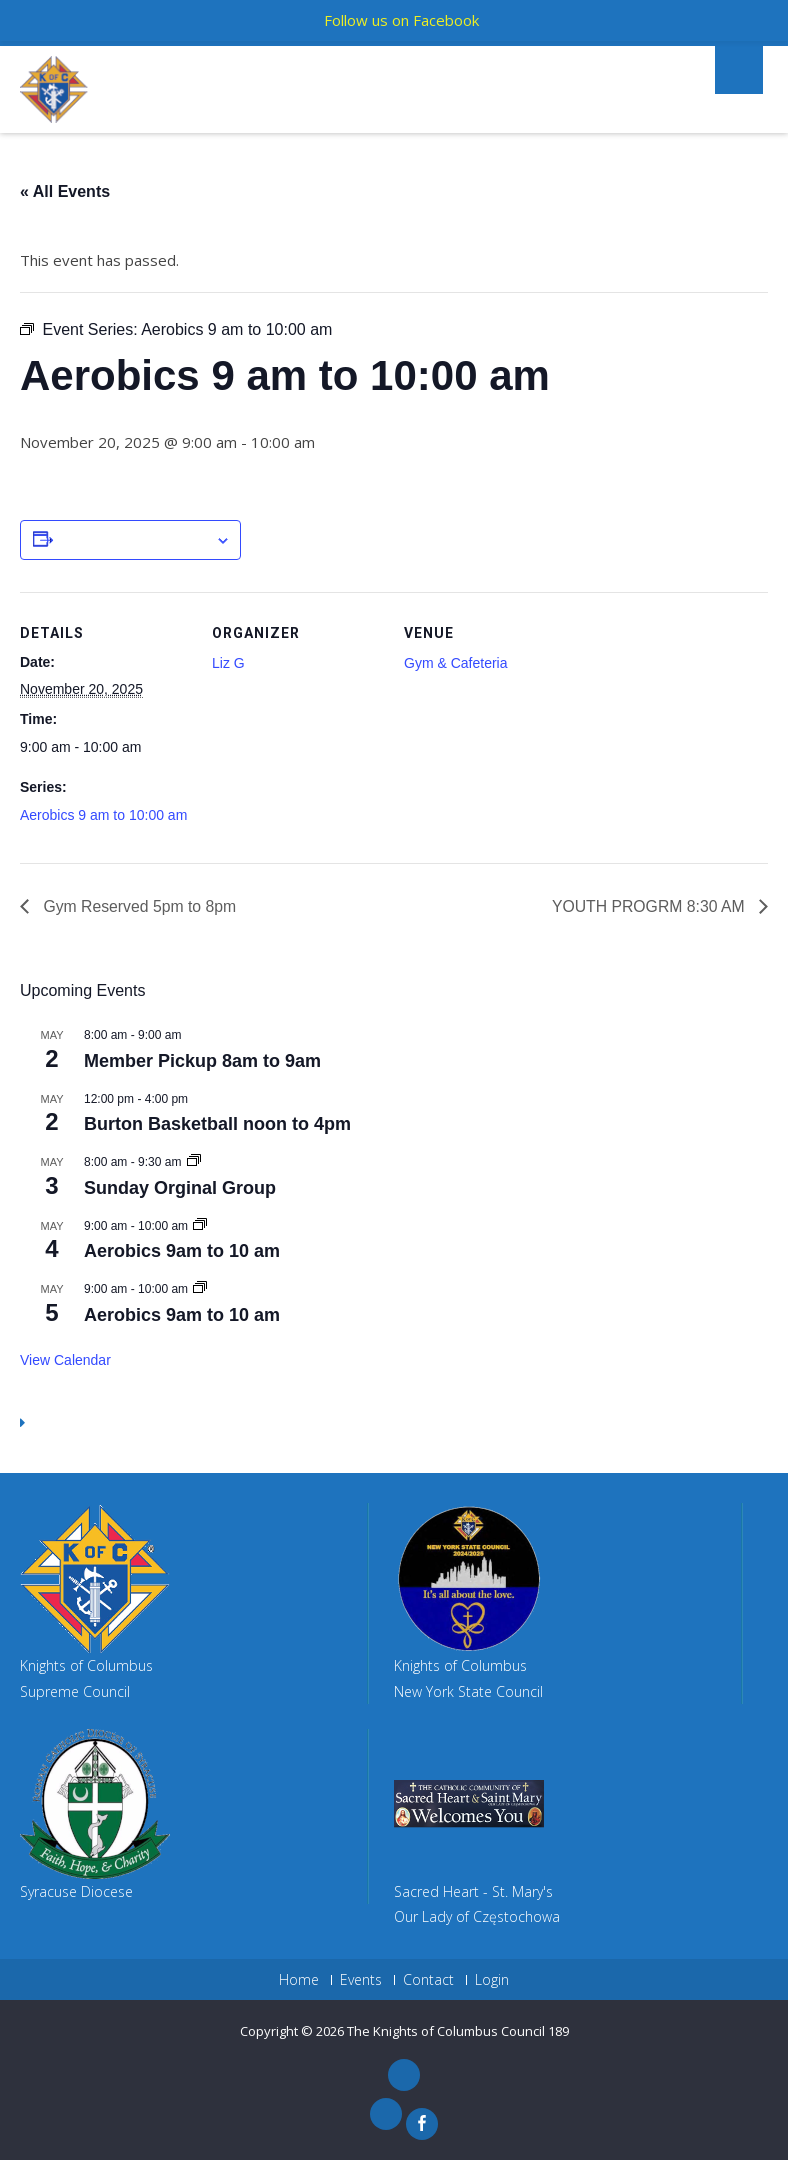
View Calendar (65, 1360)
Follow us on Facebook (401, 20)
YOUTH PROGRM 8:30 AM (649, 905)
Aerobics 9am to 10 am (182, 1251)
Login (492, 1980)
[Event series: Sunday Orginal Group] (194, 1162)
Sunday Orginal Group (180, 1188)
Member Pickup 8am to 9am (202, 1061)
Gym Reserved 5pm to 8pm (139, 905)
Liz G (228, 663)
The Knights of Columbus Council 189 (458, 2032)
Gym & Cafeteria (455, 663)
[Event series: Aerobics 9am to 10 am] (200, 1226)
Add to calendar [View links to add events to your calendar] (134, 541)
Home (299, 1980)
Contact (428, 1980)
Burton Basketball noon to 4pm (217, 1124)
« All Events (65, 191)
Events (361, 1980)
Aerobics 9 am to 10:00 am (103, 815)
